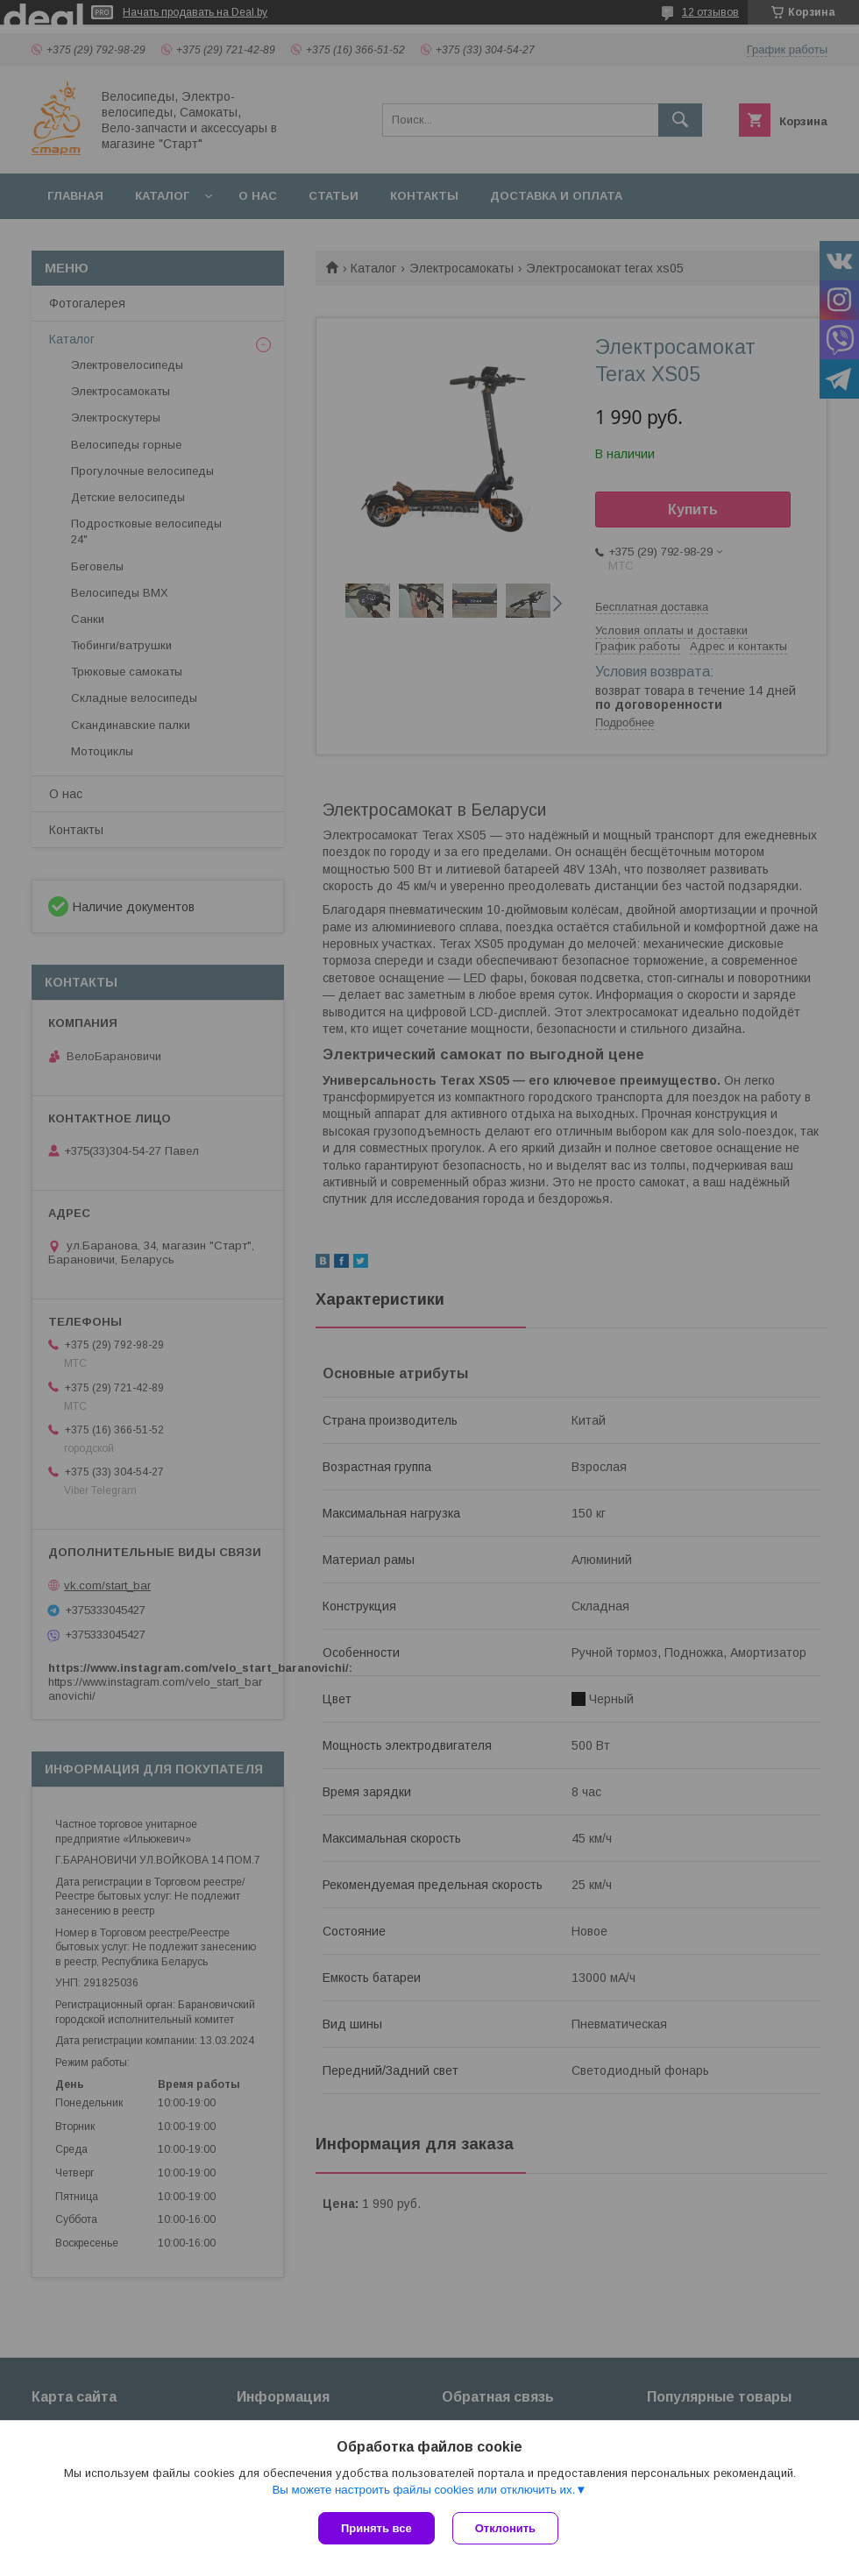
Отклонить (505, 2528)
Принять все (376, 2528)
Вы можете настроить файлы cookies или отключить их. (423, 2489)
